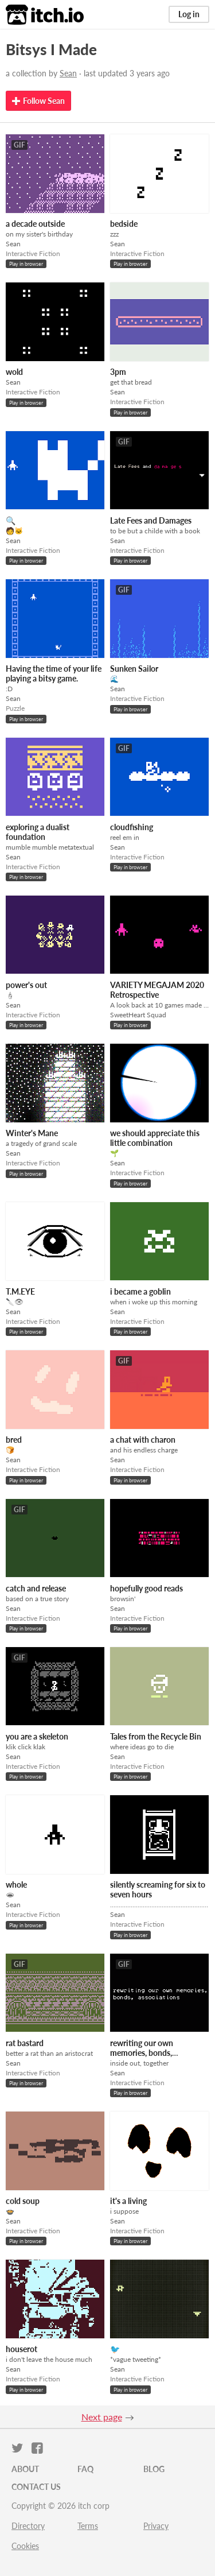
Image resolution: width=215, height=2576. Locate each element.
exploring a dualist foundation (37, 832)
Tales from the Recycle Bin (155, 1736)
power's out (26, 985)
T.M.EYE (20, 1291)
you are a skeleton (37, 1736)
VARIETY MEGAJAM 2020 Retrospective (157, 990)
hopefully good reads (146, 1588)
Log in (189, 14)
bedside (124, 223)
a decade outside (35, 223)
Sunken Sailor (134, 668)
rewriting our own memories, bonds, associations (141, 2052)
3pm (118, 372)
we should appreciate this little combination (155, 1138)
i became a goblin (140, 1291)
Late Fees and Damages (150, 520)
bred (14, 1439)
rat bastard (25, 2043)
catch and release (36, 1588)
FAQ (85, 2469)
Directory (28, 2526)
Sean (68, 73)
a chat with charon (142, 1439)
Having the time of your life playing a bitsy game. (53, 673)
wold (14, 372)
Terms (87, 2526)
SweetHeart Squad (138, 1014)
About (25, 2469)
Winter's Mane (32, 1133)
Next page (101, 2416)
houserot (21, 2349)
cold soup (23, 2201)
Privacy (156, 2526)
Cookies (25, 2546)
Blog (154, 2469)
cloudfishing (131, 827)
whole (16, 1884)
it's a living (128, 2201)
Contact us (36, 2487)
